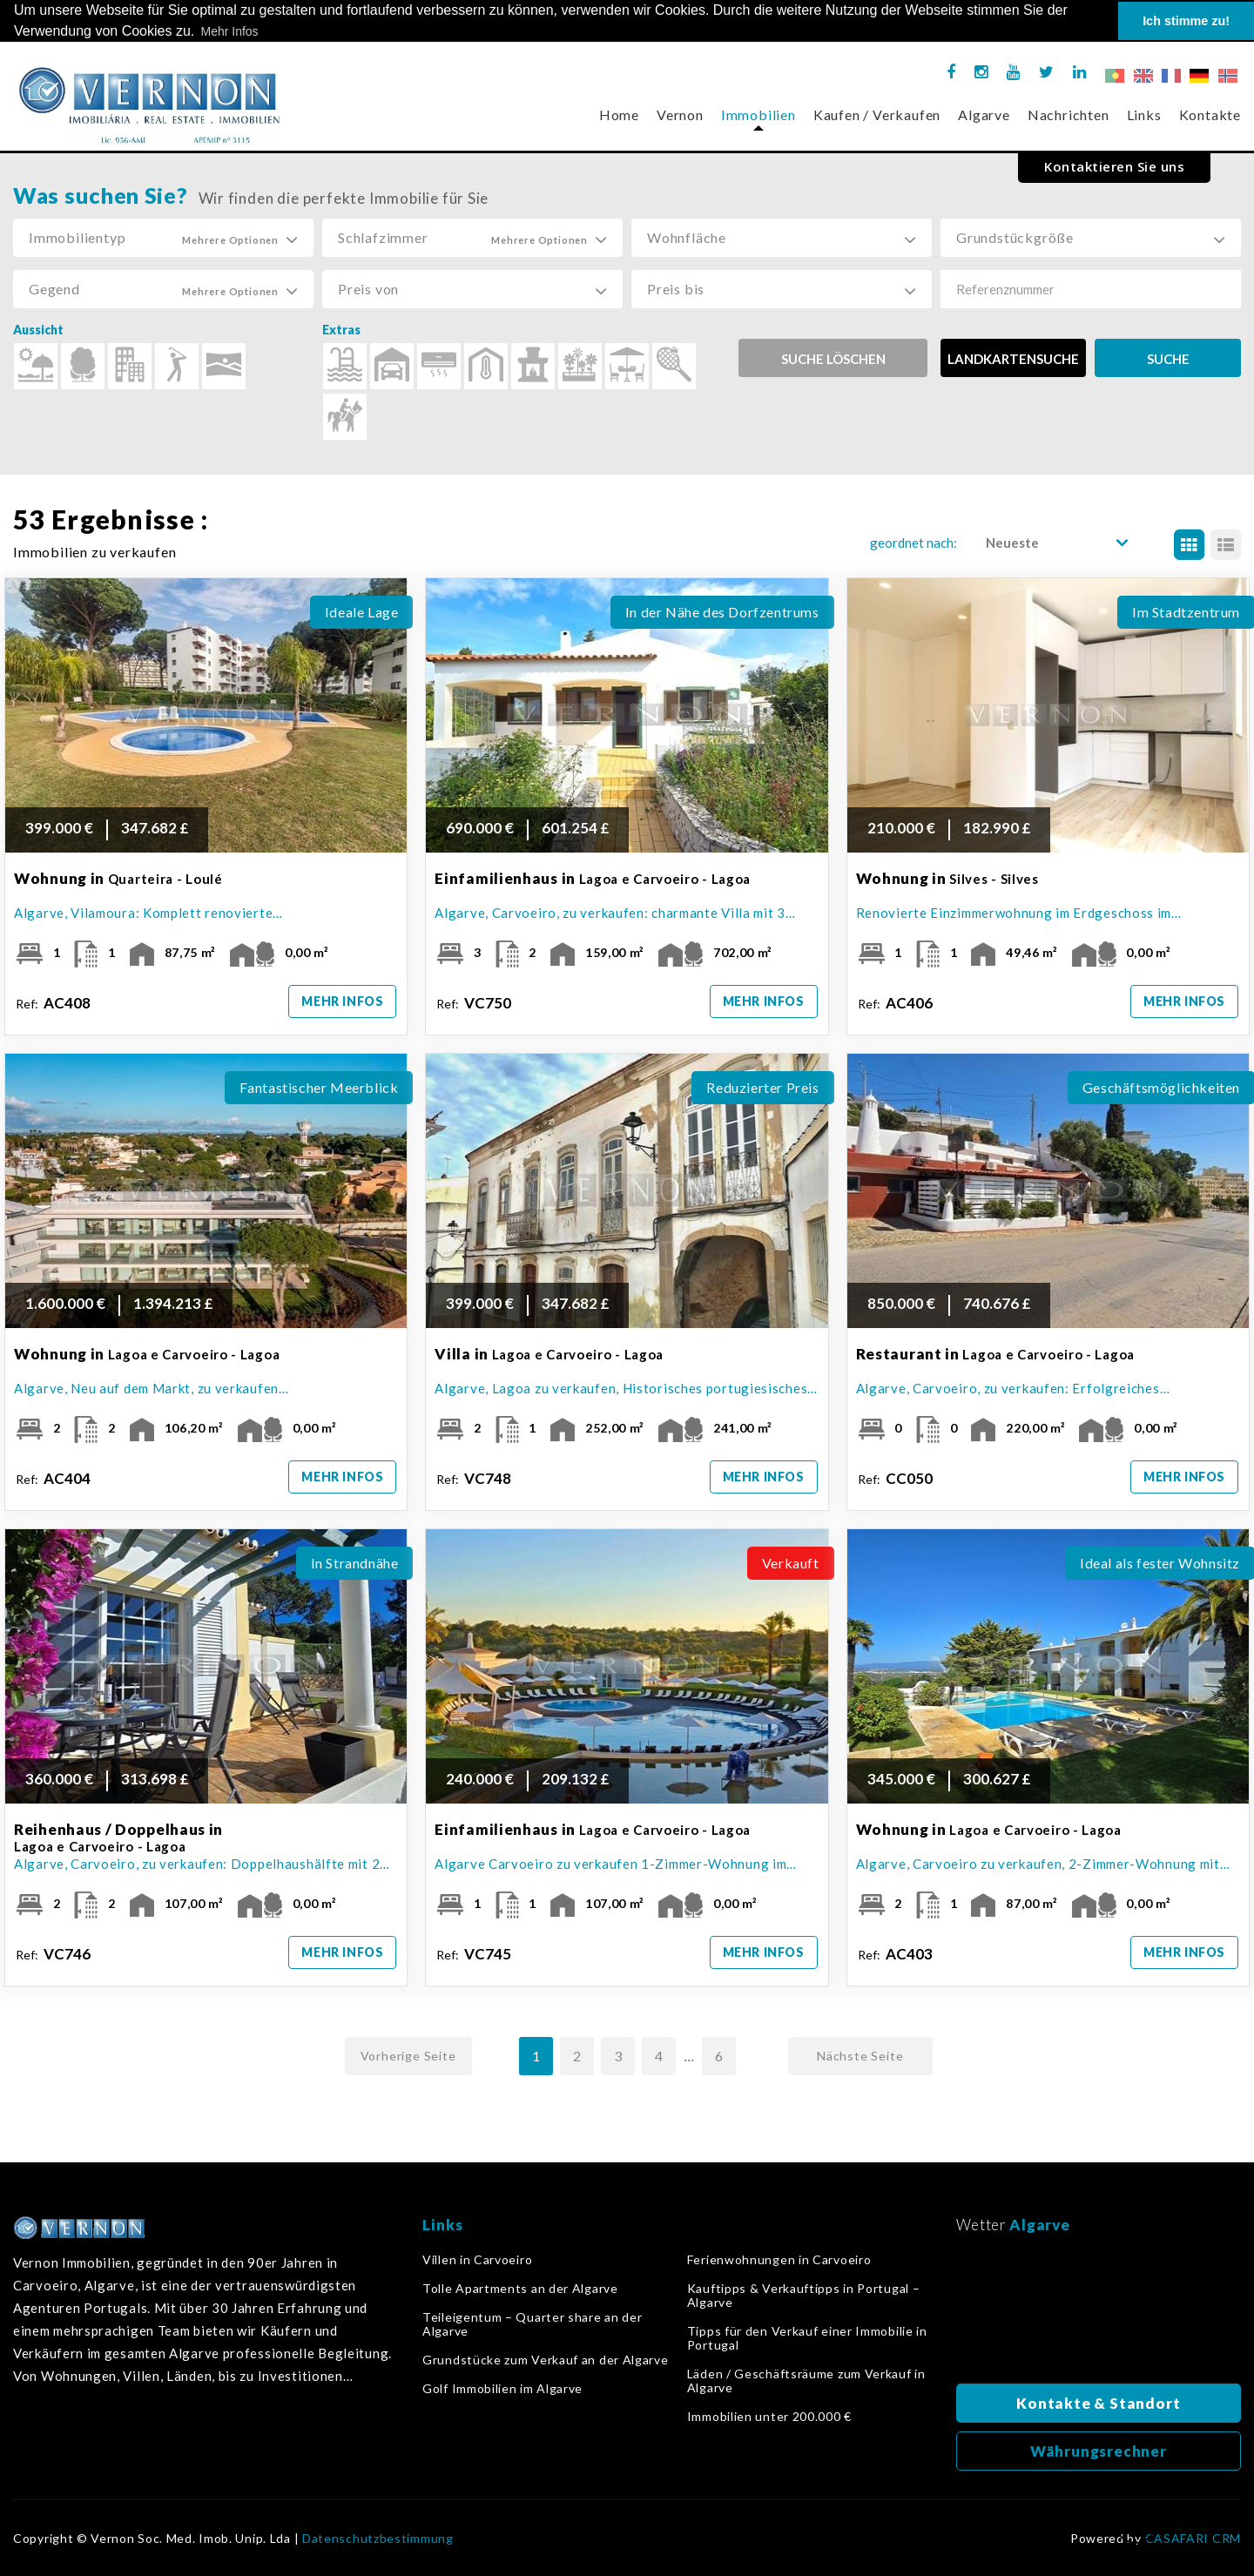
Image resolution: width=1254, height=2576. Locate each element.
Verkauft (790, 1562)
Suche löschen (833, 359)
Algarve (984, 114)
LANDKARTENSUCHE (1013, 359)
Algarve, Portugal (1099, 2314)
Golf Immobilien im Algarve (502, 2389)
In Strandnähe (355, 1562)
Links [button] (1144, 114)
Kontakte (1210, 114)
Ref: (54, 1003)
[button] (163, 238)
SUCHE (1168, 359)
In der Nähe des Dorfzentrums (722, 612)
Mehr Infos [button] (229, 31)
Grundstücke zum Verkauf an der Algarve (545, 2360)
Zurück (1135, 2529)
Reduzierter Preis (762, 1087)
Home (619, 114)
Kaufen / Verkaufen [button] (876, 114)
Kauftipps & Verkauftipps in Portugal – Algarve (803, 2296)
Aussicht (38, 329)
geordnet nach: (913, 542)
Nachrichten (1068, 114)
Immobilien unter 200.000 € (769, 2417)
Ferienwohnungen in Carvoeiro (779, 2260)
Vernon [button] (680, 114)
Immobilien (758, 114)
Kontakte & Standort (1098, 2403)
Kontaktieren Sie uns (1114, 166)
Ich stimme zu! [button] (1186, 21)
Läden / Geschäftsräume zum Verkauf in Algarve (806, 2381)
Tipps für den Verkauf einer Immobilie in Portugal (807, 2338)
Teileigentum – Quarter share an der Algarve (532, 2324)
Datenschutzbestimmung (378, 2539)
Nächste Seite (860, 2055)
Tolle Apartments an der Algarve (520, 2289)
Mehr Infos (342, 1001)
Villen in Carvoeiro (477, 2260)
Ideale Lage (362, 612)
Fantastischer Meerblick (319, 1087)
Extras (341, 329)
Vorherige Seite (408, 2055)
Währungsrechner (1098, 2451)
